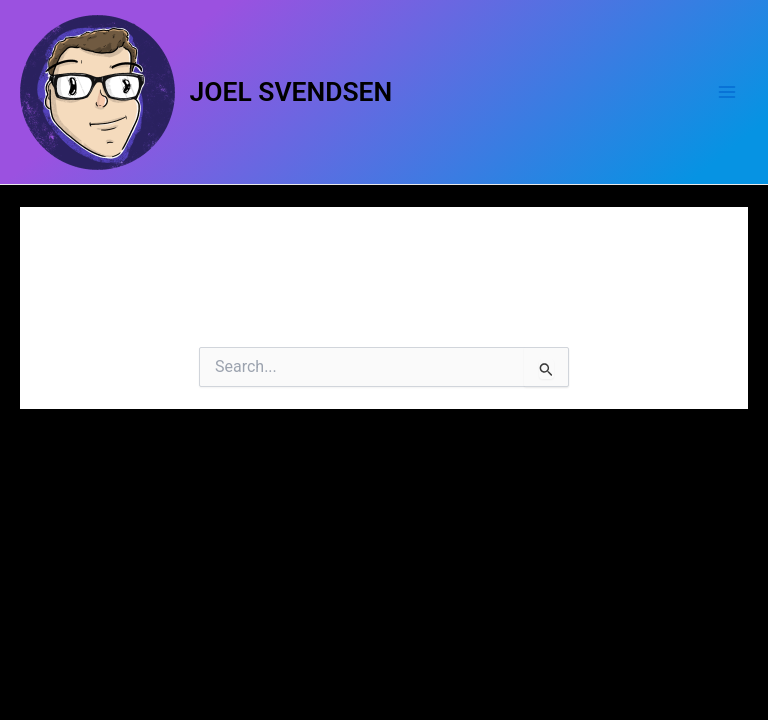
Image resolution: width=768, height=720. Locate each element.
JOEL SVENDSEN (291, 91)
